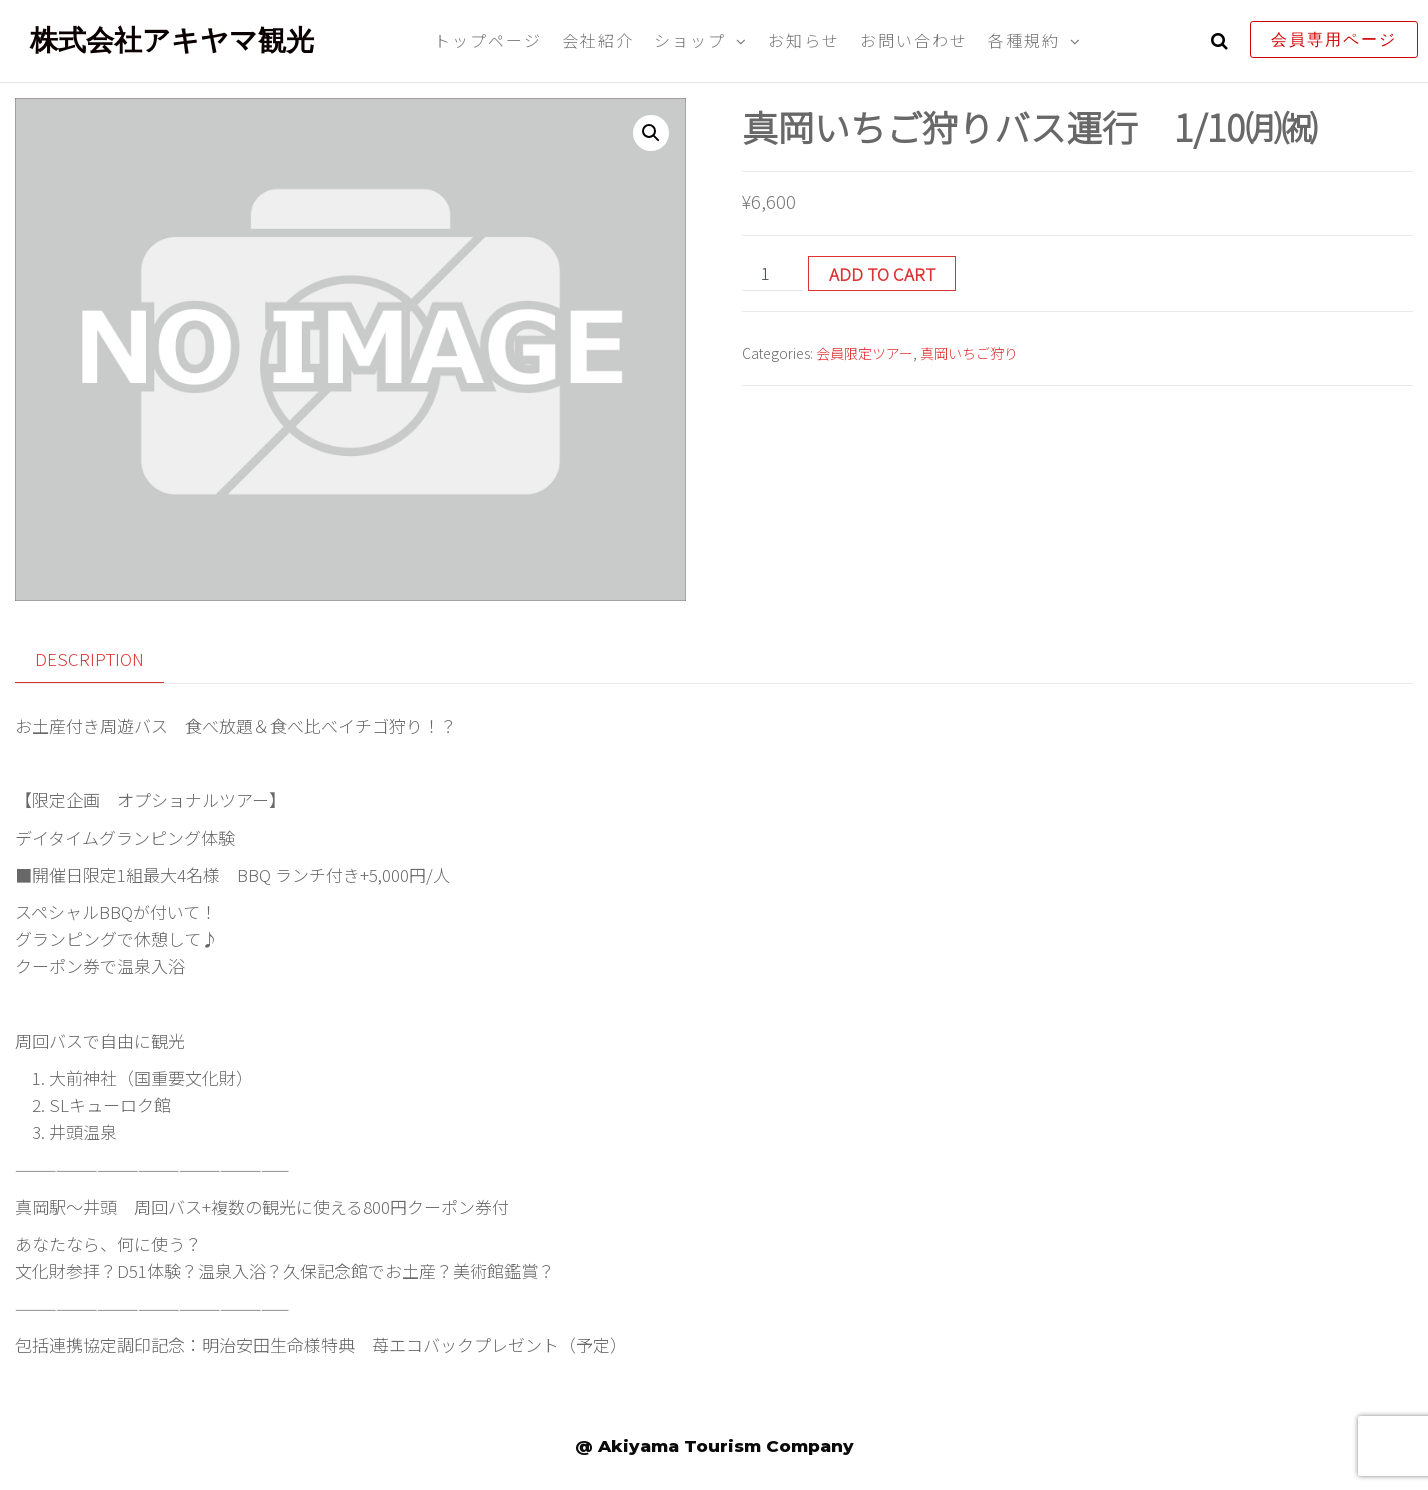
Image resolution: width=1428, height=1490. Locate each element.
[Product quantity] (773, 273)
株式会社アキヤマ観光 (172, 40)
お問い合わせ (914, 40)
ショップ (690, 40)
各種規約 (1024, 40)
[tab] (104, 659)
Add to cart (882, 273)
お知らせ (804, 40)
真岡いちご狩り (969, 353)
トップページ (488, 40)
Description (89, 658)
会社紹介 (598, 40)
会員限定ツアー (864, 353)
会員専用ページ (1334, 39)
